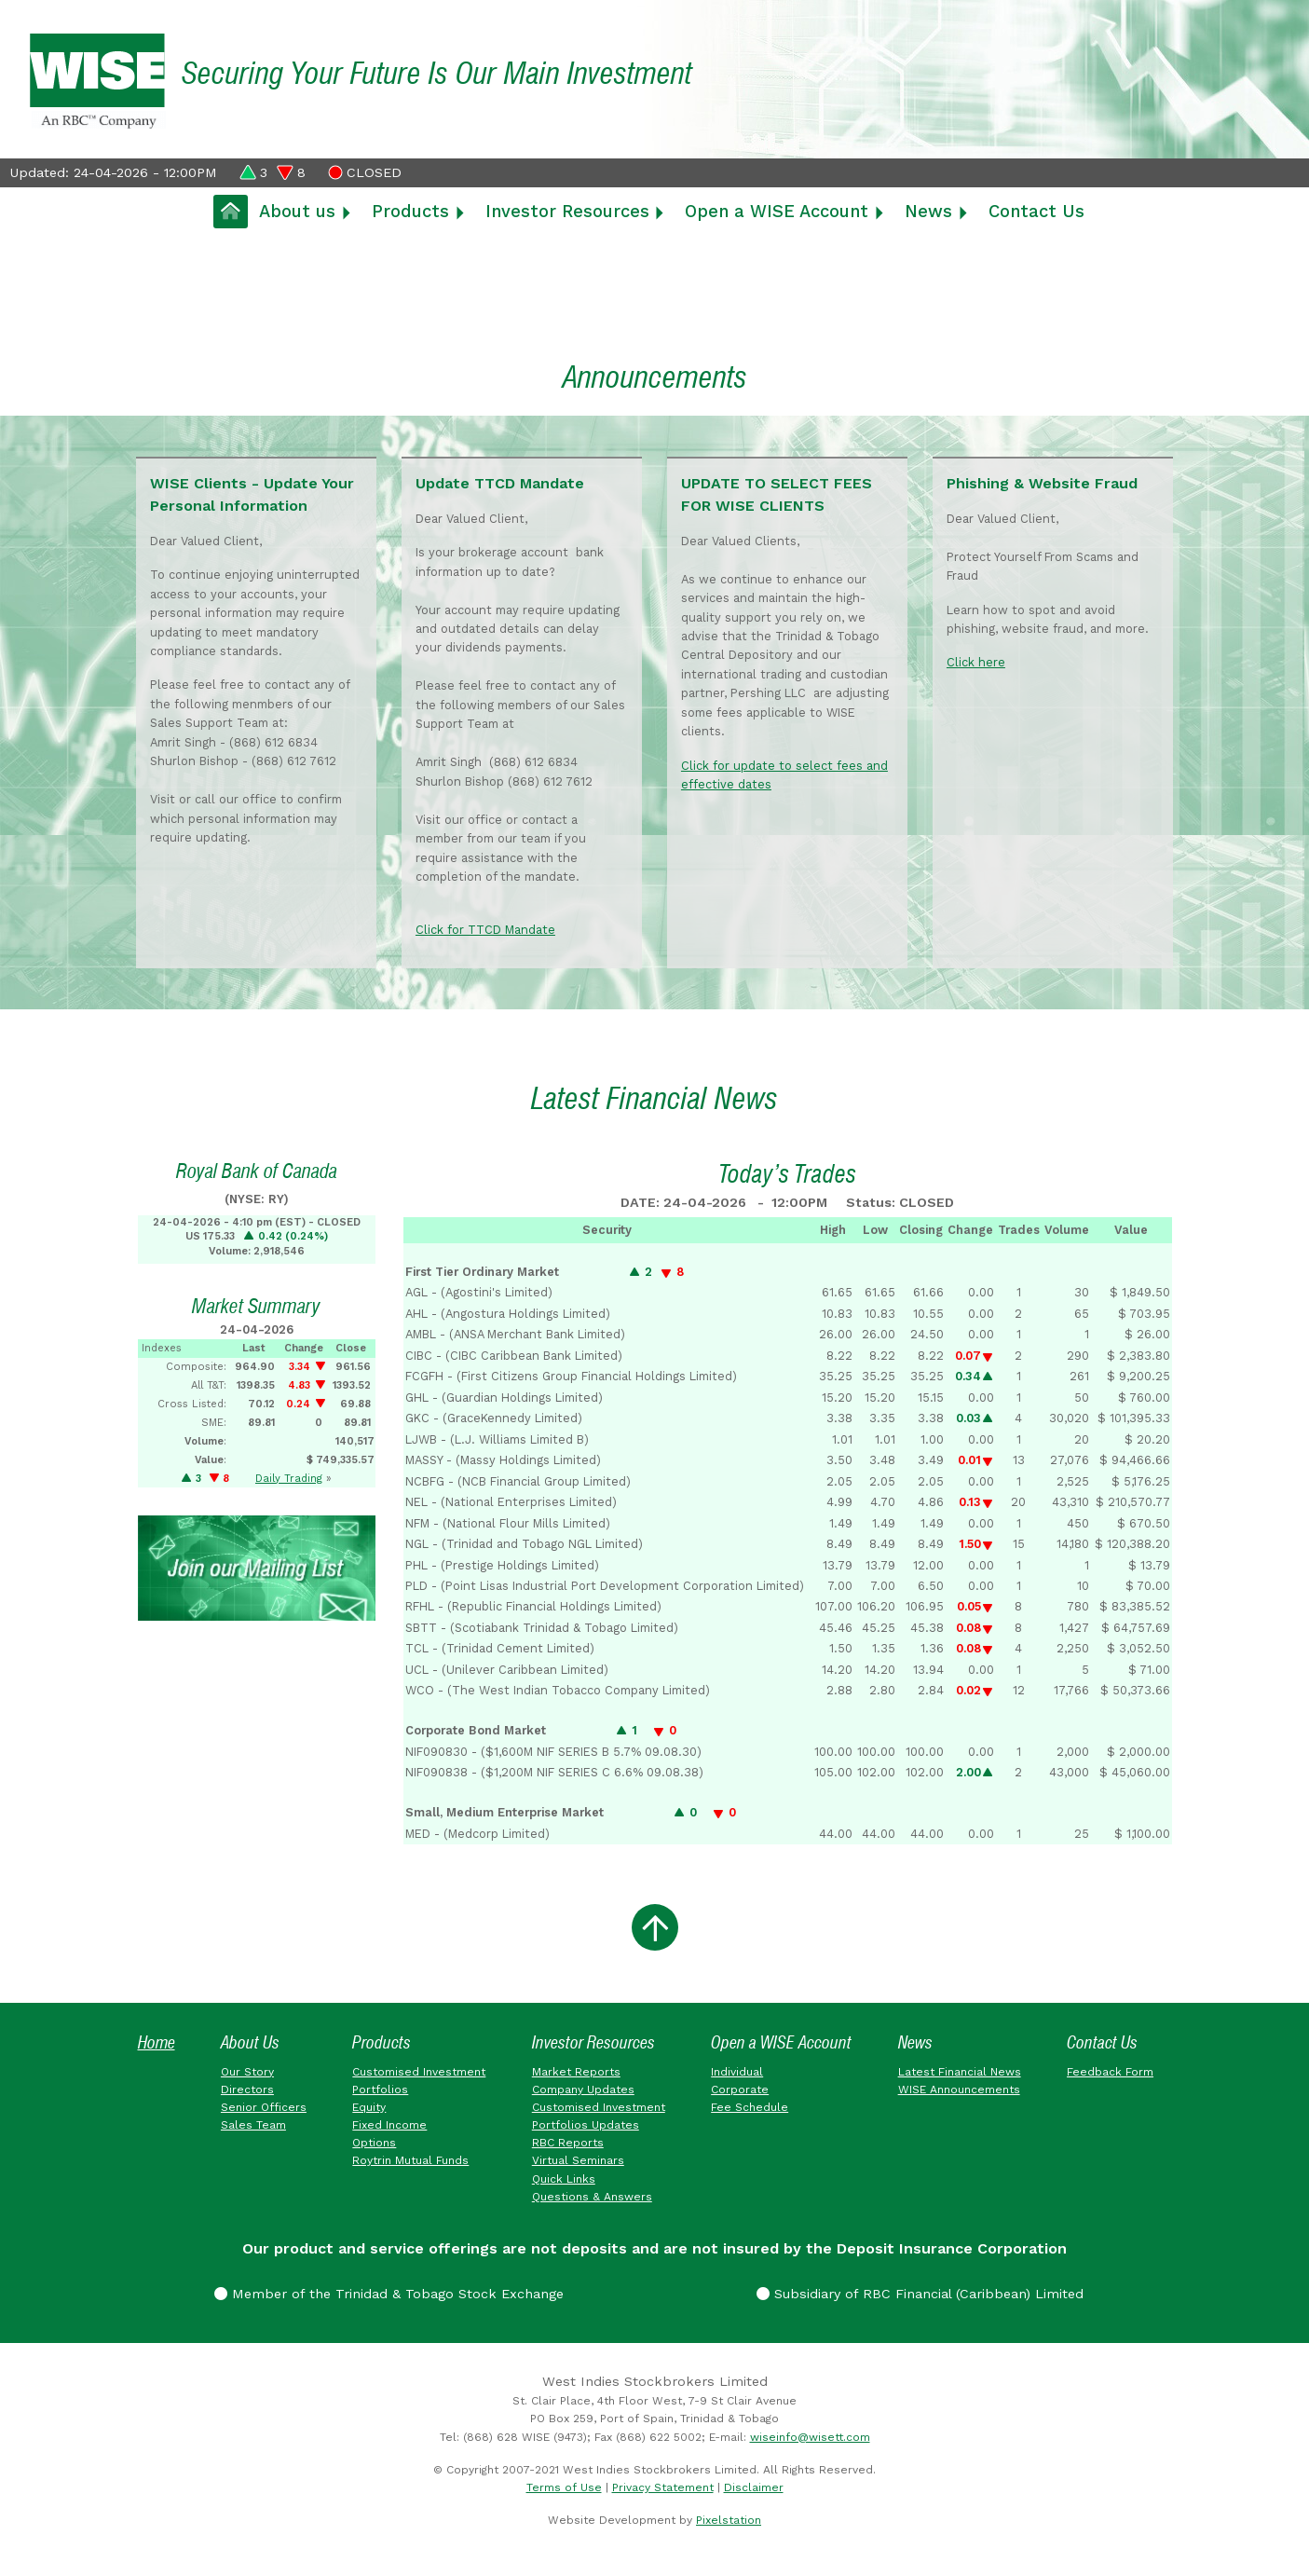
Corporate (740, 2092)
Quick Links (563, 2181)
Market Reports (576, 2074)
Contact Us (1036, 211)
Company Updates (583, 2092)
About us (297, 211)
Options (374, 2145)
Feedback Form (1110, 2074)
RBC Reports (568, 2145)
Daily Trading (288, 1481)
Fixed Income (389, 2127)
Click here (977, 664)
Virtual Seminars (578, 2164)
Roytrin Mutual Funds (410, 2164)
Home (156, 2045)
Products (410, 211)
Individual (737, 2074)
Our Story (247, 2074)
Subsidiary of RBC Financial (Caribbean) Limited (920, 2296)
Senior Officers (264, 2110)
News (928, 211)
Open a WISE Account (776, 211)
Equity (369, 2110)
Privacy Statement (663, 2490)
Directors (247, 2092)
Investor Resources (567, 211)
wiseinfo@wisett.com (810, 2439)
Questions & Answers (592, 2199)
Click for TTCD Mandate (487, 932)
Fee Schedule (749, 2110)
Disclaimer (754, 2490)
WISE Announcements (959, 2092)
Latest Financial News (959, 2074)
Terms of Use (564, 2490)
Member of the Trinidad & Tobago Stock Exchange (389, 2296)
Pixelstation (728, 2522)
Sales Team (253, 2127)
